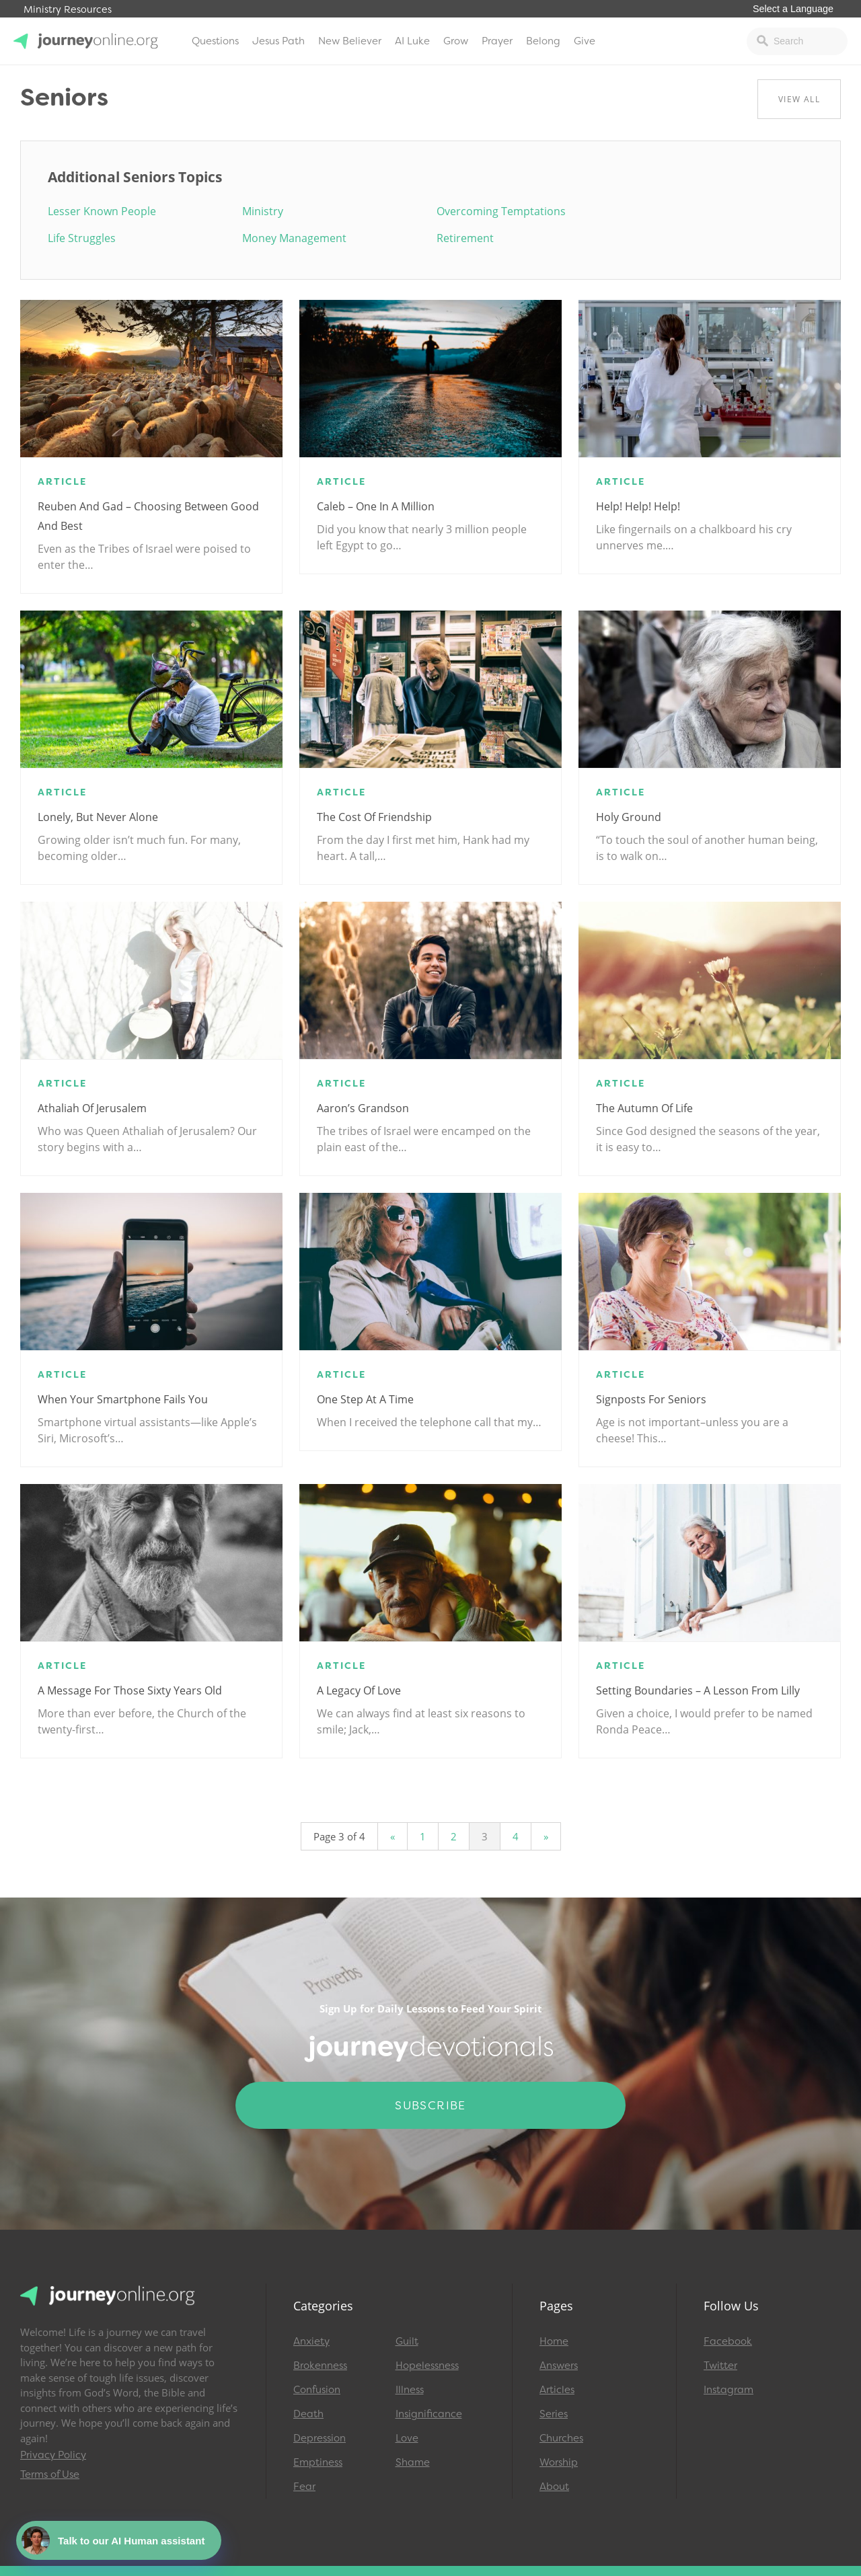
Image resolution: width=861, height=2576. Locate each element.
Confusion (316, 2389)
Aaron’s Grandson (363, 1108)
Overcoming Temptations (501, 211)
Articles (556, 2389)
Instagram (728, 2389)
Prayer (497, 41)
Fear (304, 2486)
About (554, 2486)
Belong (543, 41)
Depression (319, 2438)
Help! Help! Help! (638, 506)
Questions (215, 41)
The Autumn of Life (644, 1108)
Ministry (262, 211)
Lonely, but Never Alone (98, 817)
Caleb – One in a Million (376, 506)
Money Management (294, 238)
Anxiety (311, 2341)
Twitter (720, 2365)
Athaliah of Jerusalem (92, 1108)
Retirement (465, 238)
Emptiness (317, 2462)
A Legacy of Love (359, 1690)
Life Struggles (82, 238)
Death (308, 2414)
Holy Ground (628, 817)
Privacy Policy (53, 2455)
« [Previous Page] (392, 1836)
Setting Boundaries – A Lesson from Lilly (698, 1690)
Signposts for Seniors (651, 1399)
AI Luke (412, 41)
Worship (558, 2462)
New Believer (349, 41)
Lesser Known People (102, 211)
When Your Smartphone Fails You (123, 1399)
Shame (413, 2462)
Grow (455, 41)
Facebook (728, 2341)
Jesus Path (278, 41)
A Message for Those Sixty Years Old (130, 1690)
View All (799, 99)
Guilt (407, 2341)
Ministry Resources (68, 9)
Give (584, 41)
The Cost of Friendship (374, 817)
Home (553, 2341)
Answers (558, 2365)
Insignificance (429, 2414)
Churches (561, 2438)
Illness (410, 2389)
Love (407, 2438)
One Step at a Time (365, 1399)
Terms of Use (49, 2474)
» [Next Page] (546, 1836)
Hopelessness (427, 2365)
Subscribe (430, 2105)
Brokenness (320, 2365)
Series (553, 2414)
